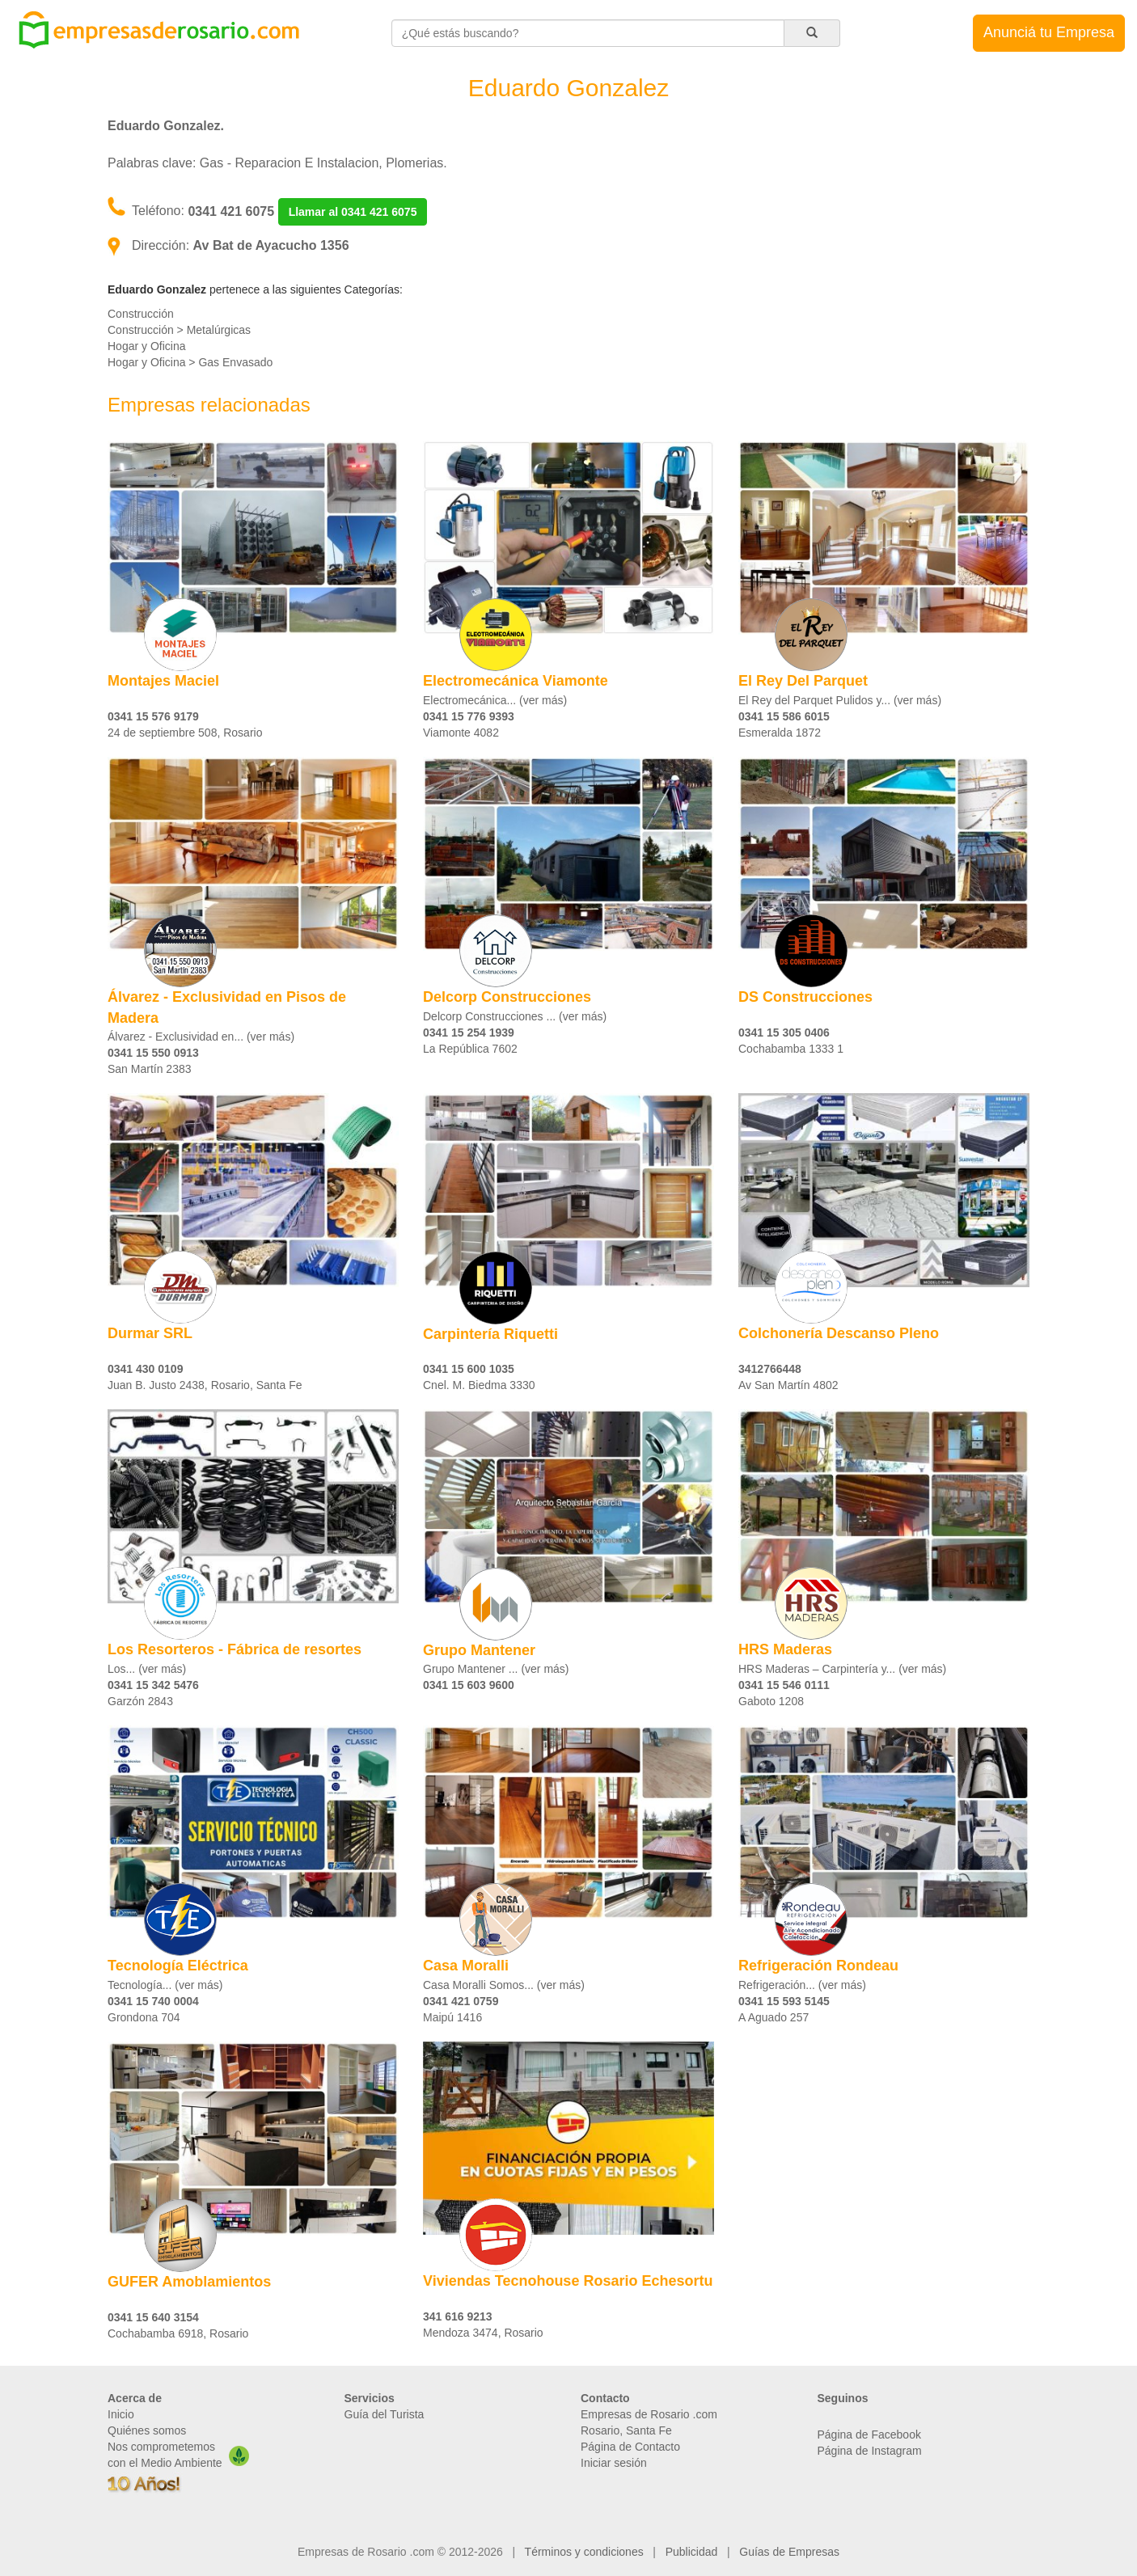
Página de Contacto (630, 2446)
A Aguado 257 (773, 2017)
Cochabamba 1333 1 (790, 1048)
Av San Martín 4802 (788, 1385)
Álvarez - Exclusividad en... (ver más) (201, 1036)
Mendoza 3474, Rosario (483, 2332)
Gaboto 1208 (771, 1701)
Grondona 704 (144, 2017)
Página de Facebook (869, 2434)
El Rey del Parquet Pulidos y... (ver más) (839, 700)
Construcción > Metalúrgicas (179, 329)
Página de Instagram (870, 2450)
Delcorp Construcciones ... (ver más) (515, 1016)
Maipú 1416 (452, 2017)
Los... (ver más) (147, 1668)
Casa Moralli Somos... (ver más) (504, 1984)
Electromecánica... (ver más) (495, 700)
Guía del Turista (384, 2414)
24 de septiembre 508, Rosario (185, 732)
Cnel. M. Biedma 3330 (479, 1385)
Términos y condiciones (584, 2551)
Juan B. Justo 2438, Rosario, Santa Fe (205, 1385)
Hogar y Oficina (146, 346)
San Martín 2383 (150, 1068)
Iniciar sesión (614, 2462)
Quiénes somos (147, 2430)
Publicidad (692, 2551)
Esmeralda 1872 (779, 732)
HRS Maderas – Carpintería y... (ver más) (842, 1668)
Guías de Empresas (789, 2551)
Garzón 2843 (140, 1701)
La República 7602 (470, 1048)
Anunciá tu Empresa (1048, 32)
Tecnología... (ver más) (165, 1984)
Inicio (121, 2414)
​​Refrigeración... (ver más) (802, 1984)
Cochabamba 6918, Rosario (178, 2333)
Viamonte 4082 (461, 732)
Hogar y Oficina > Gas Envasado (190, 362)
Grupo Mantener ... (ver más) (496, 1668)
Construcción (141, 313)
